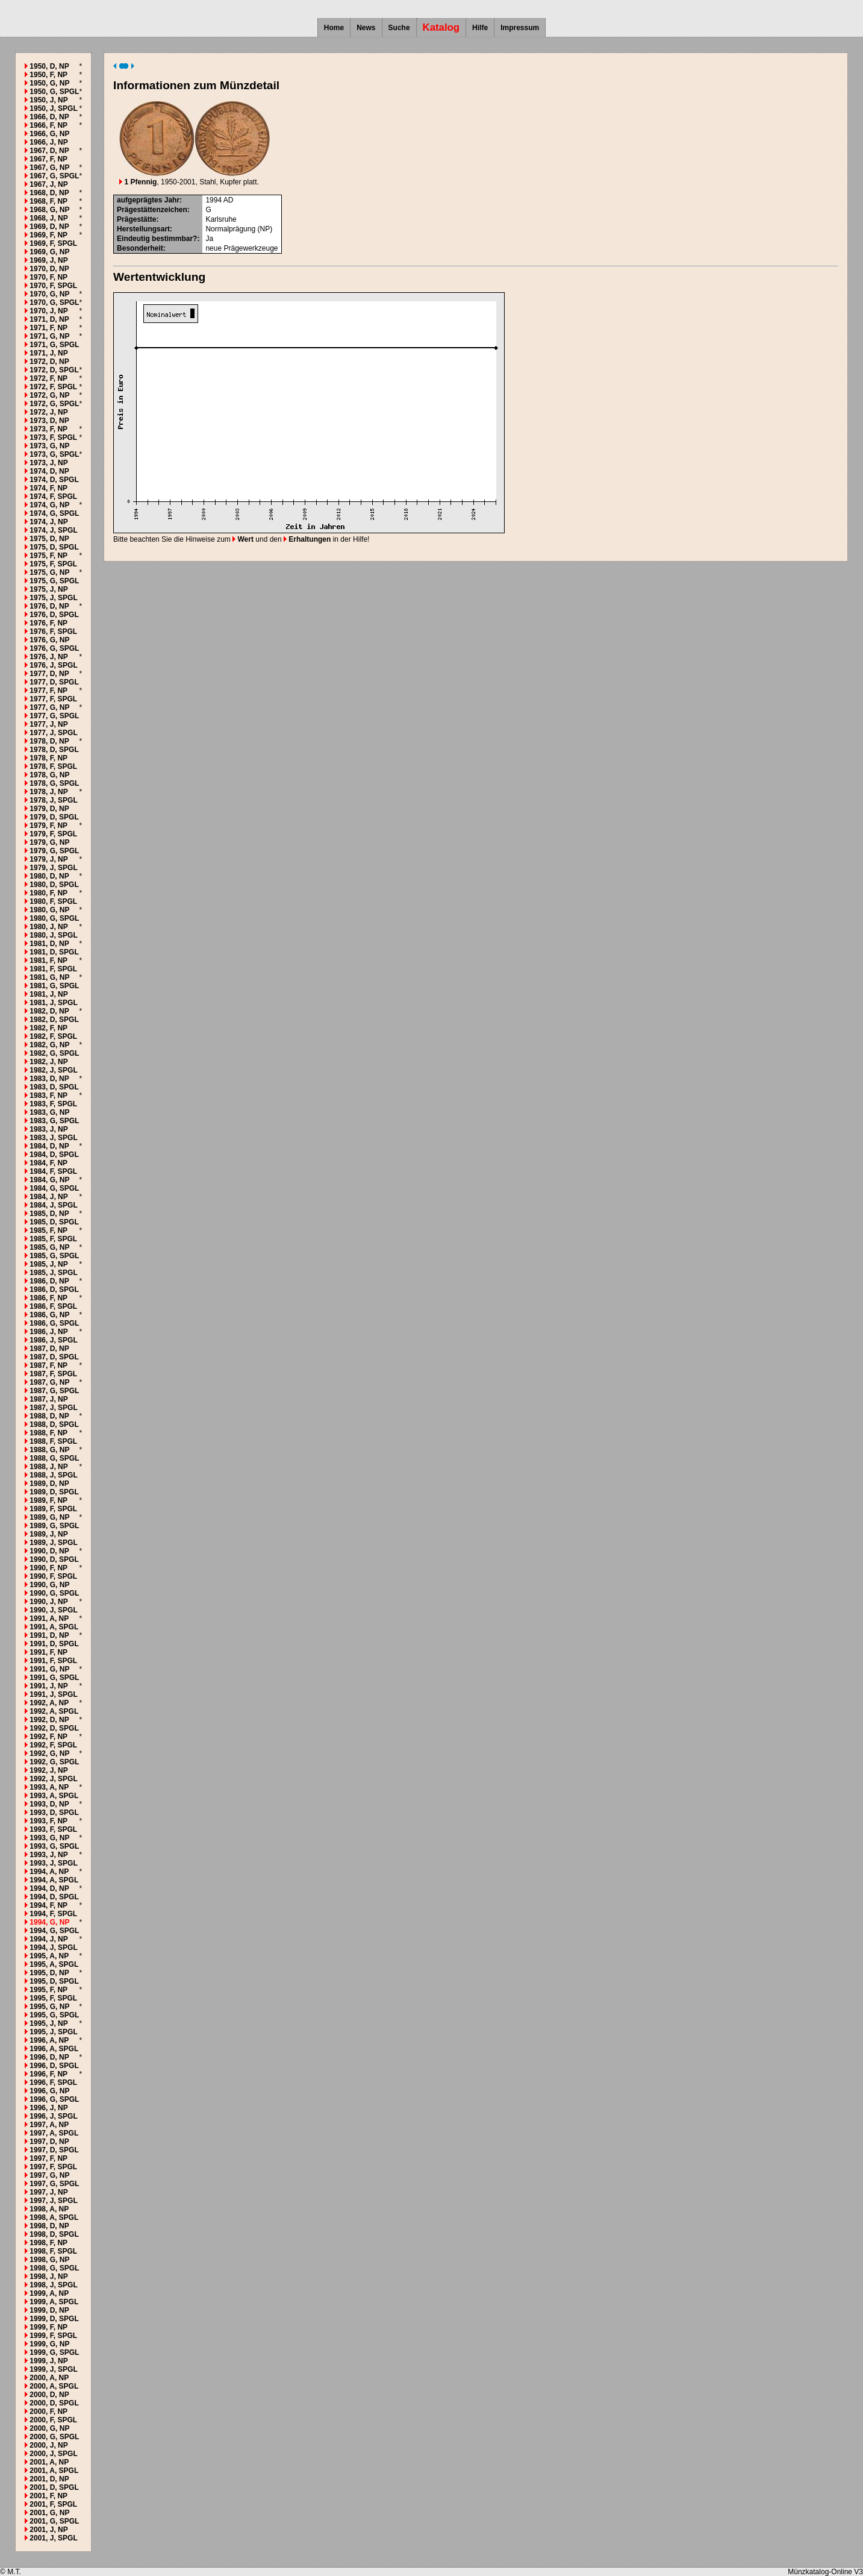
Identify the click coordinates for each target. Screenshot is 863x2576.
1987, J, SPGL (53, 1407)
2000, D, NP (49, 2394)
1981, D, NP (49, 943)
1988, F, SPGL (53, 1441)
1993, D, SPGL (54, 1812)
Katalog (441, 27)
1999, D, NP (49, 2310)
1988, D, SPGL (54, 1424)
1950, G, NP (49, 83)
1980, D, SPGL (54, 884)
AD (228, 200)
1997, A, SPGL (54, 2133)
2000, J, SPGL (53, 2453)
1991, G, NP (49, 1669)
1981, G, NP (49, 977)
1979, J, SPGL (53, 867)
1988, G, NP (49, 1450)
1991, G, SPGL (54, 1677)
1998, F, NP (48, 2243)
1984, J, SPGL (53, 1205)
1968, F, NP (48, 201)
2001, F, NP (48, 2496)
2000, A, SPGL (54, 2386)
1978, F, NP (48, 758)
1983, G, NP (49, 1112)
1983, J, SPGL (53, 1137)
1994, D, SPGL (54, 1897)
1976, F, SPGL (53, 631)
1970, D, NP (49, 269)
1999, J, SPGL (53, 2369)
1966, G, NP (49, 134)
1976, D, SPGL (54, 614)
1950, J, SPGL (53, 108)
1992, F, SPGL (53, 1745)
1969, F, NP (48, 235)
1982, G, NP (49, 1045)
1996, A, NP (49, 2040)
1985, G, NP (49, 1247)
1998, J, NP (48, 2276)
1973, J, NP (48, 463)
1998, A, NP (49, 2209)
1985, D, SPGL (54, 1222)
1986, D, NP (49, 1281)
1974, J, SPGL (53, 530)
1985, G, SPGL (54, 1256)
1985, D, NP (49, 1213)
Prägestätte (136, 219)
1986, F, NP (48, 1298)
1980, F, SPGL (53, 901)
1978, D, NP (49, 741)
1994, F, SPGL (53, 1914)
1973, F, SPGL (53, 437)
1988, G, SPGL (54, 1458)
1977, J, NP (48, 724)
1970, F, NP (48, 277)
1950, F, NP (48, 75)
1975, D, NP (49, 538)
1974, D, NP (49, 471)
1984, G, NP (49, 1180)
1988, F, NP (48, 1433)
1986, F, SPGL (53, 1306)
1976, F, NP (48, 623)
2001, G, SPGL (54, 2521)
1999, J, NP (48, 2361)
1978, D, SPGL (54, 749)
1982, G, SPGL (54, 1053)
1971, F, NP (48, 328)
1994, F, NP (48, 1905)
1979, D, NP (49, 808)
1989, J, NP (48, 1534)
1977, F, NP (48, 690)
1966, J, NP (48, 142)
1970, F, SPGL (53, 285)
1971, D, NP (49, 319)
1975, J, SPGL (53, 598)
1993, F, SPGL (53, 1829)
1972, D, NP (49, 361)
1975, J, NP (48, 589)
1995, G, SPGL (54, 2015)
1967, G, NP (49, 167)
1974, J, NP (48, 522)
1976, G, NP (49, 640)
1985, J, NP (48, 1264)
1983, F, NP (48, 1095)
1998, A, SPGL (54, 2217)
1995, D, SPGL (54, 1981)
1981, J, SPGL (53, 1002)
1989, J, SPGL (53, 1542)
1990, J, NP (48, 1601)
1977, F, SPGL (53, 699)
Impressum (519, 28)
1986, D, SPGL (54, 1289)
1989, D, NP (49, 1483)
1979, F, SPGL (53, 834)
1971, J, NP (48, 353)
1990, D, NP (49, 1551)
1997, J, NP (48, 2192)
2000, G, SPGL (54, 2437)
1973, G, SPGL (54, 454)
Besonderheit (140, 248)
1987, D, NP (49, 1348)
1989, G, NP (49, 1517)
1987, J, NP (48, 1399)
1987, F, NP (48, 1365)
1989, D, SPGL (54, 1492)
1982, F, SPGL (53, 1036)
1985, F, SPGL (53, 1239)
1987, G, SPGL (54, 1391)
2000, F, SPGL (53, 2420)
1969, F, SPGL (53, 243)
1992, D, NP (49, 1720)
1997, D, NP (49, 2141)
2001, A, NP (49, 2462)
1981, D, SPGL (54, 952)
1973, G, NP (49, 446)
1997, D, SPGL (54, 2150)
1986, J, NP (48, 1331)
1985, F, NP (48, 1230)
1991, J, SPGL (53, 1694)
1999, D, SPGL (54, 2318)
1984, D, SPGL (54, 1154)
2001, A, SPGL (54, 2470)
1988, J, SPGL (53, 1475)
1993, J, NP (48, 1855)
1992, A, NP (49, 1703)
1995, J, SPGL (53, 2032)
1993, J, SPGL (53, 1863)
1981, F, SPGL (53, 969)
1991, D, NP (49, 1635)
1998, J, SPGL (53, 2285)
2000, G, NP (49, 2428)
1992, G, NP (49, 1753)
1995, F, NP (48, 1989)
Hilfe (480, 28)
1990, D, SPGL (54, 1559)
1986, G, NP (49, 1315)
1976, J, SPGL (53, 665)
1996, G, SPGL (54, 2099)
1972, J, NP (48, 412)
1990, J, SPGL (53, 1610)
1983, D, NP (49, 1078)
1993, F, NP (48, 1821)
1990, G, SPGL (54, 1593)
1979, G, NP (49, 842)
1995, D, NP (49, 1973)
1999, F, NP (48, 2327)
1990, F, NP (48, 1568)
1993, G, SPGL (54, 1846)
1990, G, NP (49, 1585)
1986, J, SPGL (53, 1340)
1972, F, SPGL (53, 387)
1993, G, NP (49, 1838)
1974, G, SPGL (54, 513)
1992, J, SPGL (53, 1779)
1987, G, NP (49, 1382)
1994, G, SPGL (54, 1930)
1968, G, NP (49, 209)
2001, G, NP (49, 2513)
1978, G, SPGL (54, 783)
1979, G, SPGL (54, 851)
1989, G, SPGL (54, 1525)
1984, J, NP (48, 1196)
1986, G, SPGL (54, 1323)
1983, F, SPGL (53, 1104)
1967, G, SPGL (54, 176)
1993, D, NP (49, 1804)
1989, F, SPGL (53, 1509)
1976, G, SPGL (54, 648)
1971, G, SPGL (54, 344)
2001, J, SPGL (53, 2538)
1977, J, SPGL (53, 733)
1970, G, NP (49, 294)
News (366, 28)
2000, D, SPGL (54, 2403)
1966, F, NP (48, 125)
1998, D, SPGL (54, 2234)
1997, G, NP (49, 2175)
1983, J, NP (48, 1129)
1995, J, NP (48, 2023)
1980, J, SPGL (53, 935)
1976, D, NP (49, 606)
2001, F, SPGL (53, 2504)
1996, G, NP (49, 2091)
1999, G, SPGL (54, 2352)
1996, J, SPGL (53, 2116)
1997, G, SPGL (54, 2184)
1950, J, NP (48, 100)
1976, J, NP (48, 657)
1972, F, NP (48, 378)
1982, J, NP (48, 1062)
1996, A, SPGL (54, 2049)
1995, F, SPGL (53, 1998)
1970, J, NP (48, 311)
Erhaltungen (307, 539)
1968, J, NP (48, 218)
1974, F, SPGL (53, 496)
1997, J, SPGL (53, 2200)
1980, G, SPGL (54, 918)
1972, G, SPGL (54, 404)
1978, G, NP (49, 775)
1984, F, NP (48, 1163)
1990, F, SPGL (53, 1576)
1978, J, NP (48, 792)
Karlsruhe (220, 219)
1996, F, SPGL (53, 2082)
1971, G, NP (49, 336)
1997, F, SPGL (53, 2167)
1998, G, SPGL (54, 2268)
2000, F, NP (48, 2411)
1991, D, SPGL (54, 1644)
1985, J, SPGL (53, 1272)
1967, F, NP (48, 159)
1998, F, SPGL (53, 2251)
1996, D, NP (49, 2057)
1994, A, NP (49, 1871)
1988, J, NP (48, 1466)
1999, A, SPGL (54, 2302)
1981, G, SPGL (54, 986)
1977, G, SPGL (54, 716)
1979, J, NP (48, 859)
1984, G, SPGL (54, 1188)
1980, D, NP (49, 876)
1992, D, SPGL (54, 1728)
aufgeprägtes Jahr (148, 200)
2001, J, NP (48, 2529)
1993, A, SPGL (54, 1795)
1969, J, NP (48, 260)
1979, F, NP (48, 825)
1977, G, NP (49, 707)
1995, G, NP (49, 2006)
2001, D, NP (49, 2479)
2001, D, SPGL (54, 2487)
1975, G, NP (49, 572)
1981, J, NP (48, 994)
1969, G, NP (49, 252)
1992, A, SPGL (54, 1711)
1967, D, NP (49, 150)
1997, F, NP (48, 2158)
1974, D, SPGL (54, 479)
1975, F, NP (48, 555)
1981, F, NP (48, 960)
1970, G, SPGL (54, 302)
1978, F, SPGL (53, 766)
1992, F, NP (48, 1736)
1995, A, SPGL (54, 1964)
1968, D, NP (49, 193)
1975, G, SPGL (54, 581)
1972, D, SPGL (54, 370)
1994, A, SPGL (54, 1880)
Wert (243, 539)
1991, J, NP (48, 1686)
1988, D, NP (49, 1416)
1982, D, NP (49, 1011)
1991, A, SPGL (54, 1627)
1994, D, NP (49, 1888)
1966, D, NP (49, 117)
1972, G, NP (49, 395)
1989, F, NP (48, 1500)
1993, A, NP (49, 1787)
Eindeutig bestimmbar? (157, 238)
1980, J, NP (48, 927)
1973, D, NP (49, 420)
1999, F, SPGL (53, 2335)
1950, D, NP (49, 66)
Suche (399, 28)
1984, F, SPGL (53, 1171)
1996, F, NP (48, 2074)
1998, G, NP (49, 2259)
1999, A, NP (49, 2293)
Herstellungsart (143, 229)
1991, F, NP (48, 1652)
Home (334, 28)
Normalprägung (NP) (238, 229)
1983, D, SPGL (54, 1087)
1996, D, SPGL (54, 2065)
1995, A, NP (49, 1956)
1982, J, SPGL (53, 1070)
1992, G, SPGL (54, 1762)
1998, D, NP (49, 2226)
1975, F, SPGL (53, 564)
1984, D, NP (49, 1146)
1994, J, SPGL (53, 1947)
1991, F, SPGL (53, 1660)
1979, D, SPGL (54, 817)
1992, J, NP (48, 1770)
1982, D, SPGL (54, 1019)
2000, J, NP (48, 2445)
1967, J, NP (48, 184)
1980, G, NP (49, 910)
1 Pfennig (138, 182)
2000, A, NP (49, 2378)
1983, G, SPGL (54, 1121)
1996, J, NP (48, 2108)
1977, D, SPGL (54, 682)
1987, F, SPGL (53, 1374)
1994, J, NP (48, 1939)
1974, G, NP (49, 505)
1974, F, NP (48, 488)
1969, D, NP (49, 226)
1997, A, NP (49, 2124)
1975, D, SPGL (54, 547)
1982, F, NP (48, 1028)
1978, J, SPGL (53, 800)
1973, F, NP (48, 429)
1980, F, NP (48, 893)
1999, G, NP (49, 2344)
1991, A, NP (49, 1618)
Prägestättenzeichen (152, 209)
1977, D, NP (49, 673)
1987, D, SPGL (54, 1357)
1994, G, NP (49, 1922)
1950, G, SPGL (54, 91)
